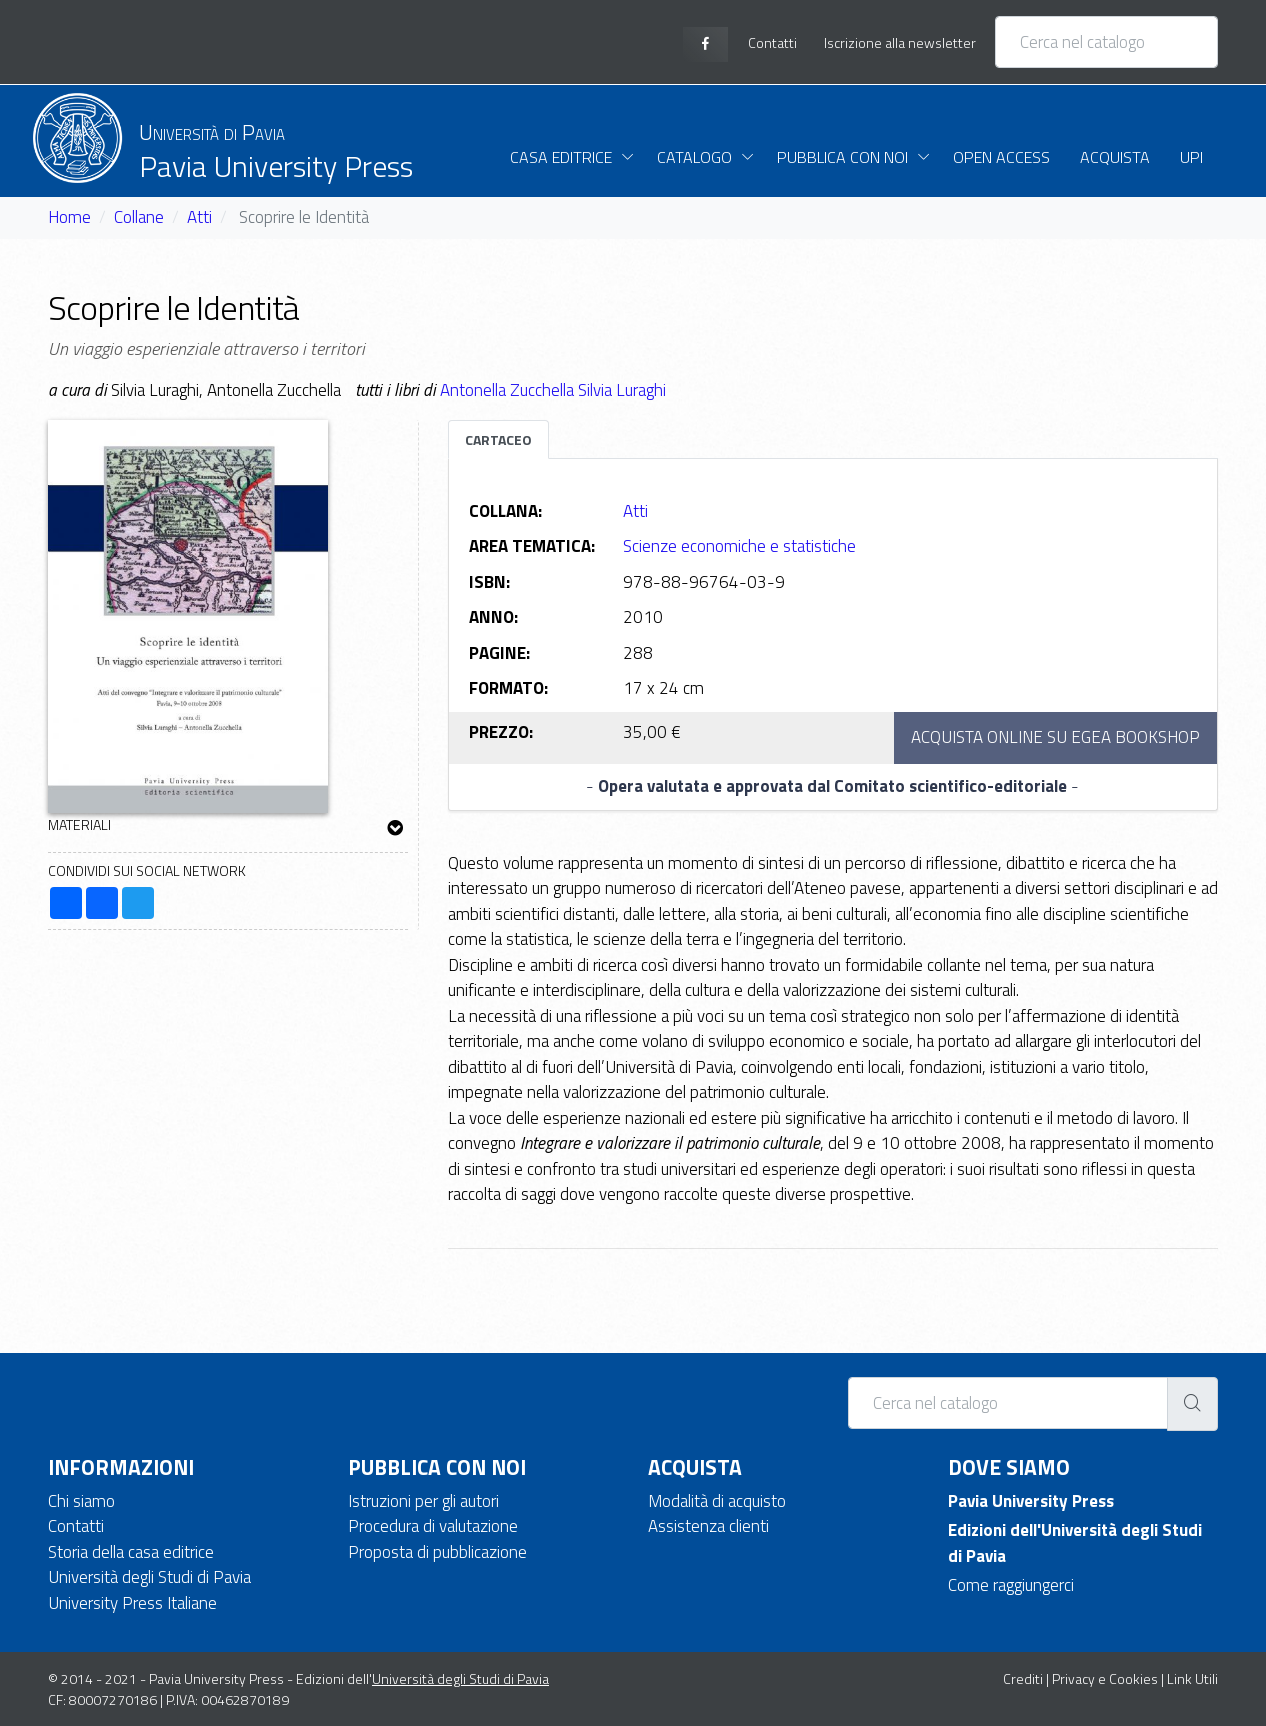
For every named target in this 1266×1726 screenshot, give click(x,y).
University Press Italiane (132, 1603)
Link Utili (1192, 1678)
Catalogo (694, 157)
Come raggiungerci (1011, 1585)
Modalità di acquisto (717, 1501)
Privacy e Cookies (1105, 1678)
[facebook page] (705, 44)
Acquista (1115, 157)
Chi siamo (81, 1501)
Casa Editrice (561, 157)
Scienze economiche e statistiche (739, 546)
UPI (1191, 157)
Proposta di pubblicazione (437, 1552)
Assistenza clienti (708, 1526)
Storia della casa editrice (131, 1552)
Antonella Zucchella (509, 390)
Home (69, 217)
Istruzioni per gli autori (423, 1501)
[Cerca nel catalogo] (1106, 42)
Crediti (1023, 1678)
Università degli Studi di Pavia (149, 1577)
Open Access (1001, 157)
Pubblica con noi (842, 157)
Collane (139, 217)
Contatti (76, 1526)
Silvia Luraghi (622, 390)
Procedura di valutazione (433, 1526)
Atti (199, 217)
